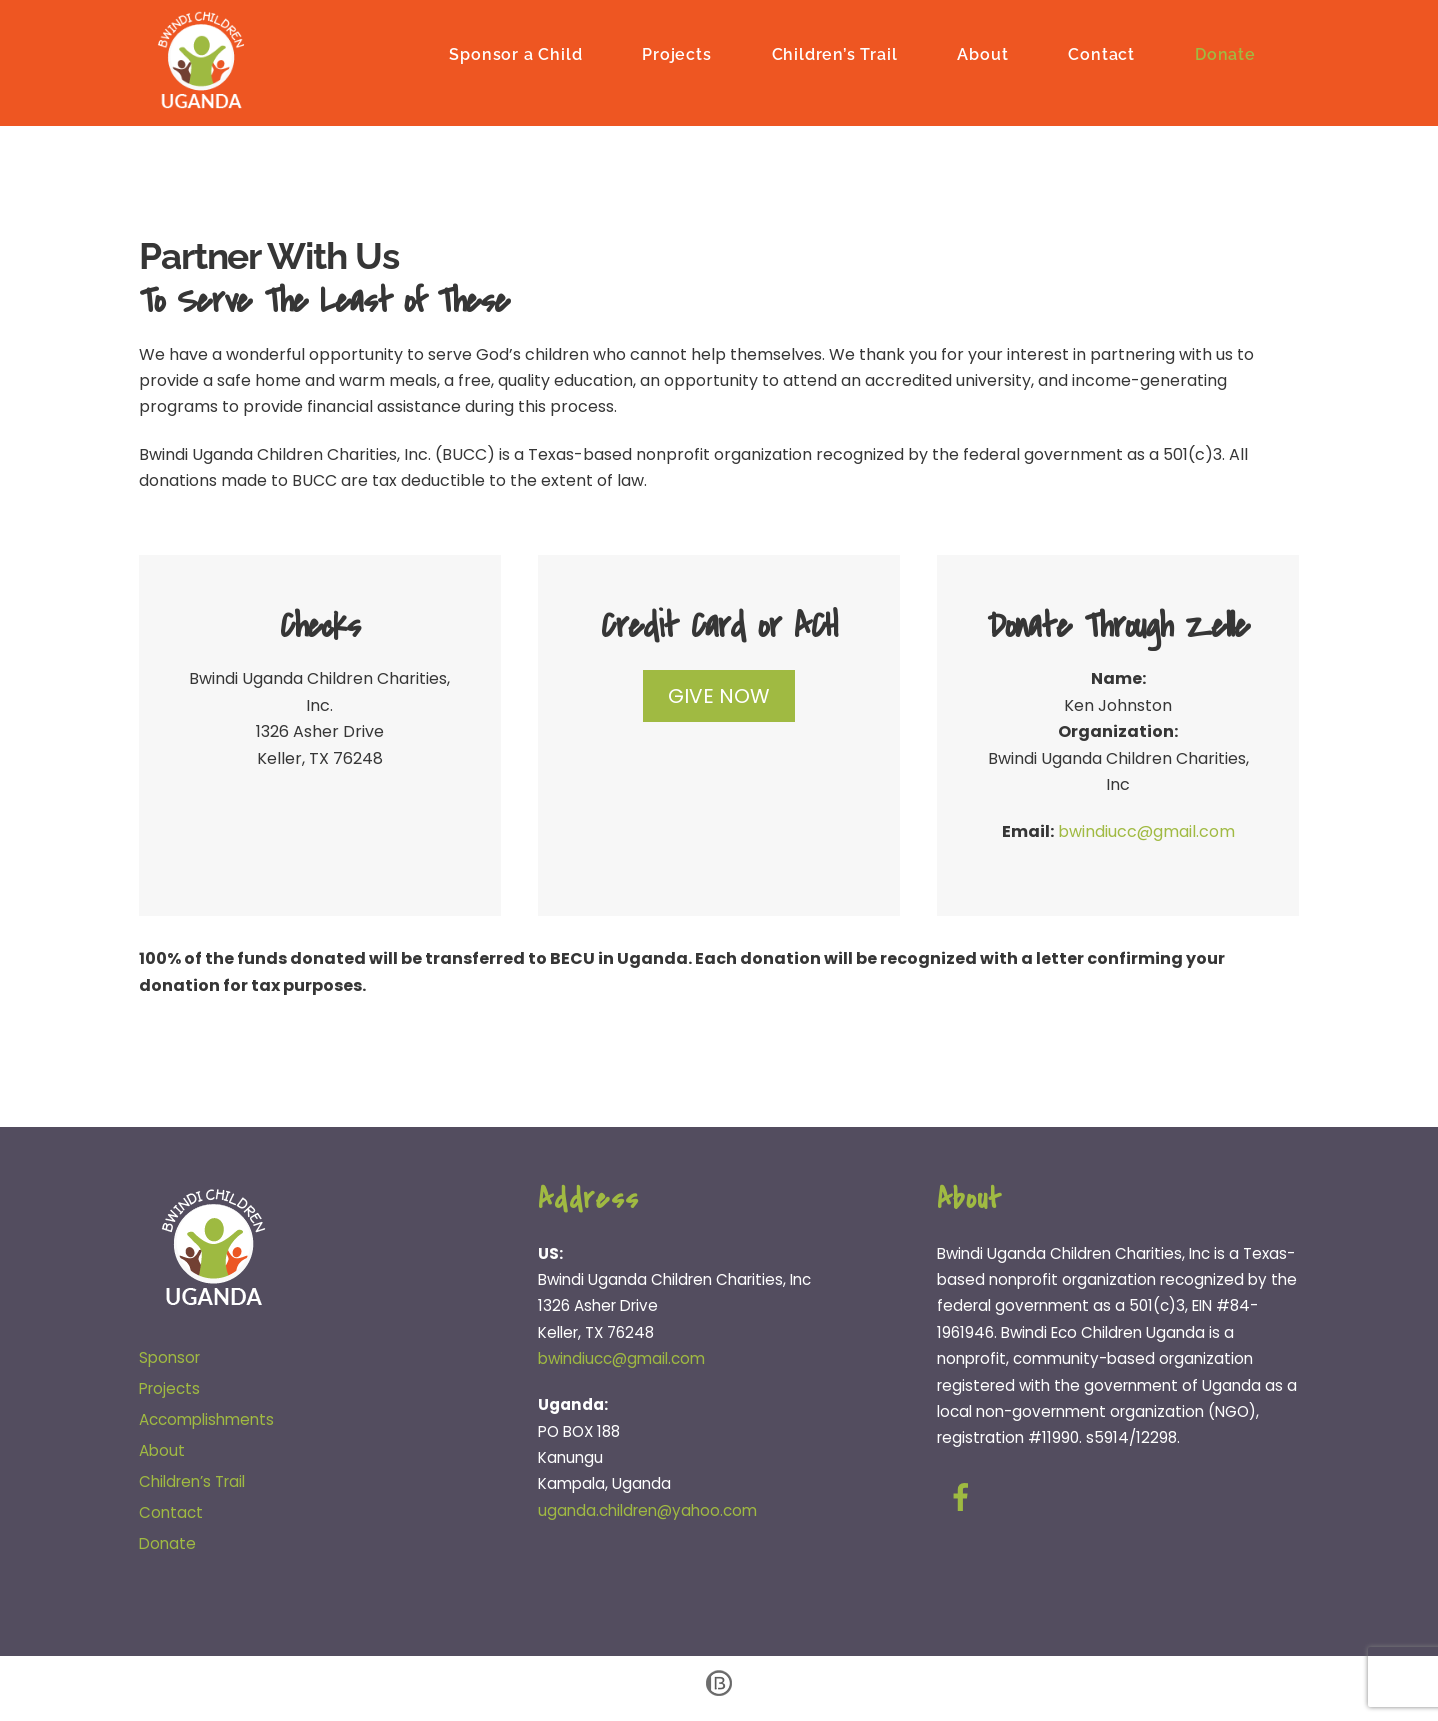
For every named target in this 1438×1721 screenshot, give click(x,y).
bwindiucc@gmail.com (1146, 833)
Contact (1101, 52)
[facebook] (964, 1498)
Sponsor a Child (515, 52)
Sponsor (169, 1359)
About (982, 52)
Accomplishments (206, 1420)
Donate (1225, 52)
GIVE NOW (719, 698)
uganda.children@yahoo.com (647, 1511)
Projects (676, 52)
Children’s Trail (835, 52)
